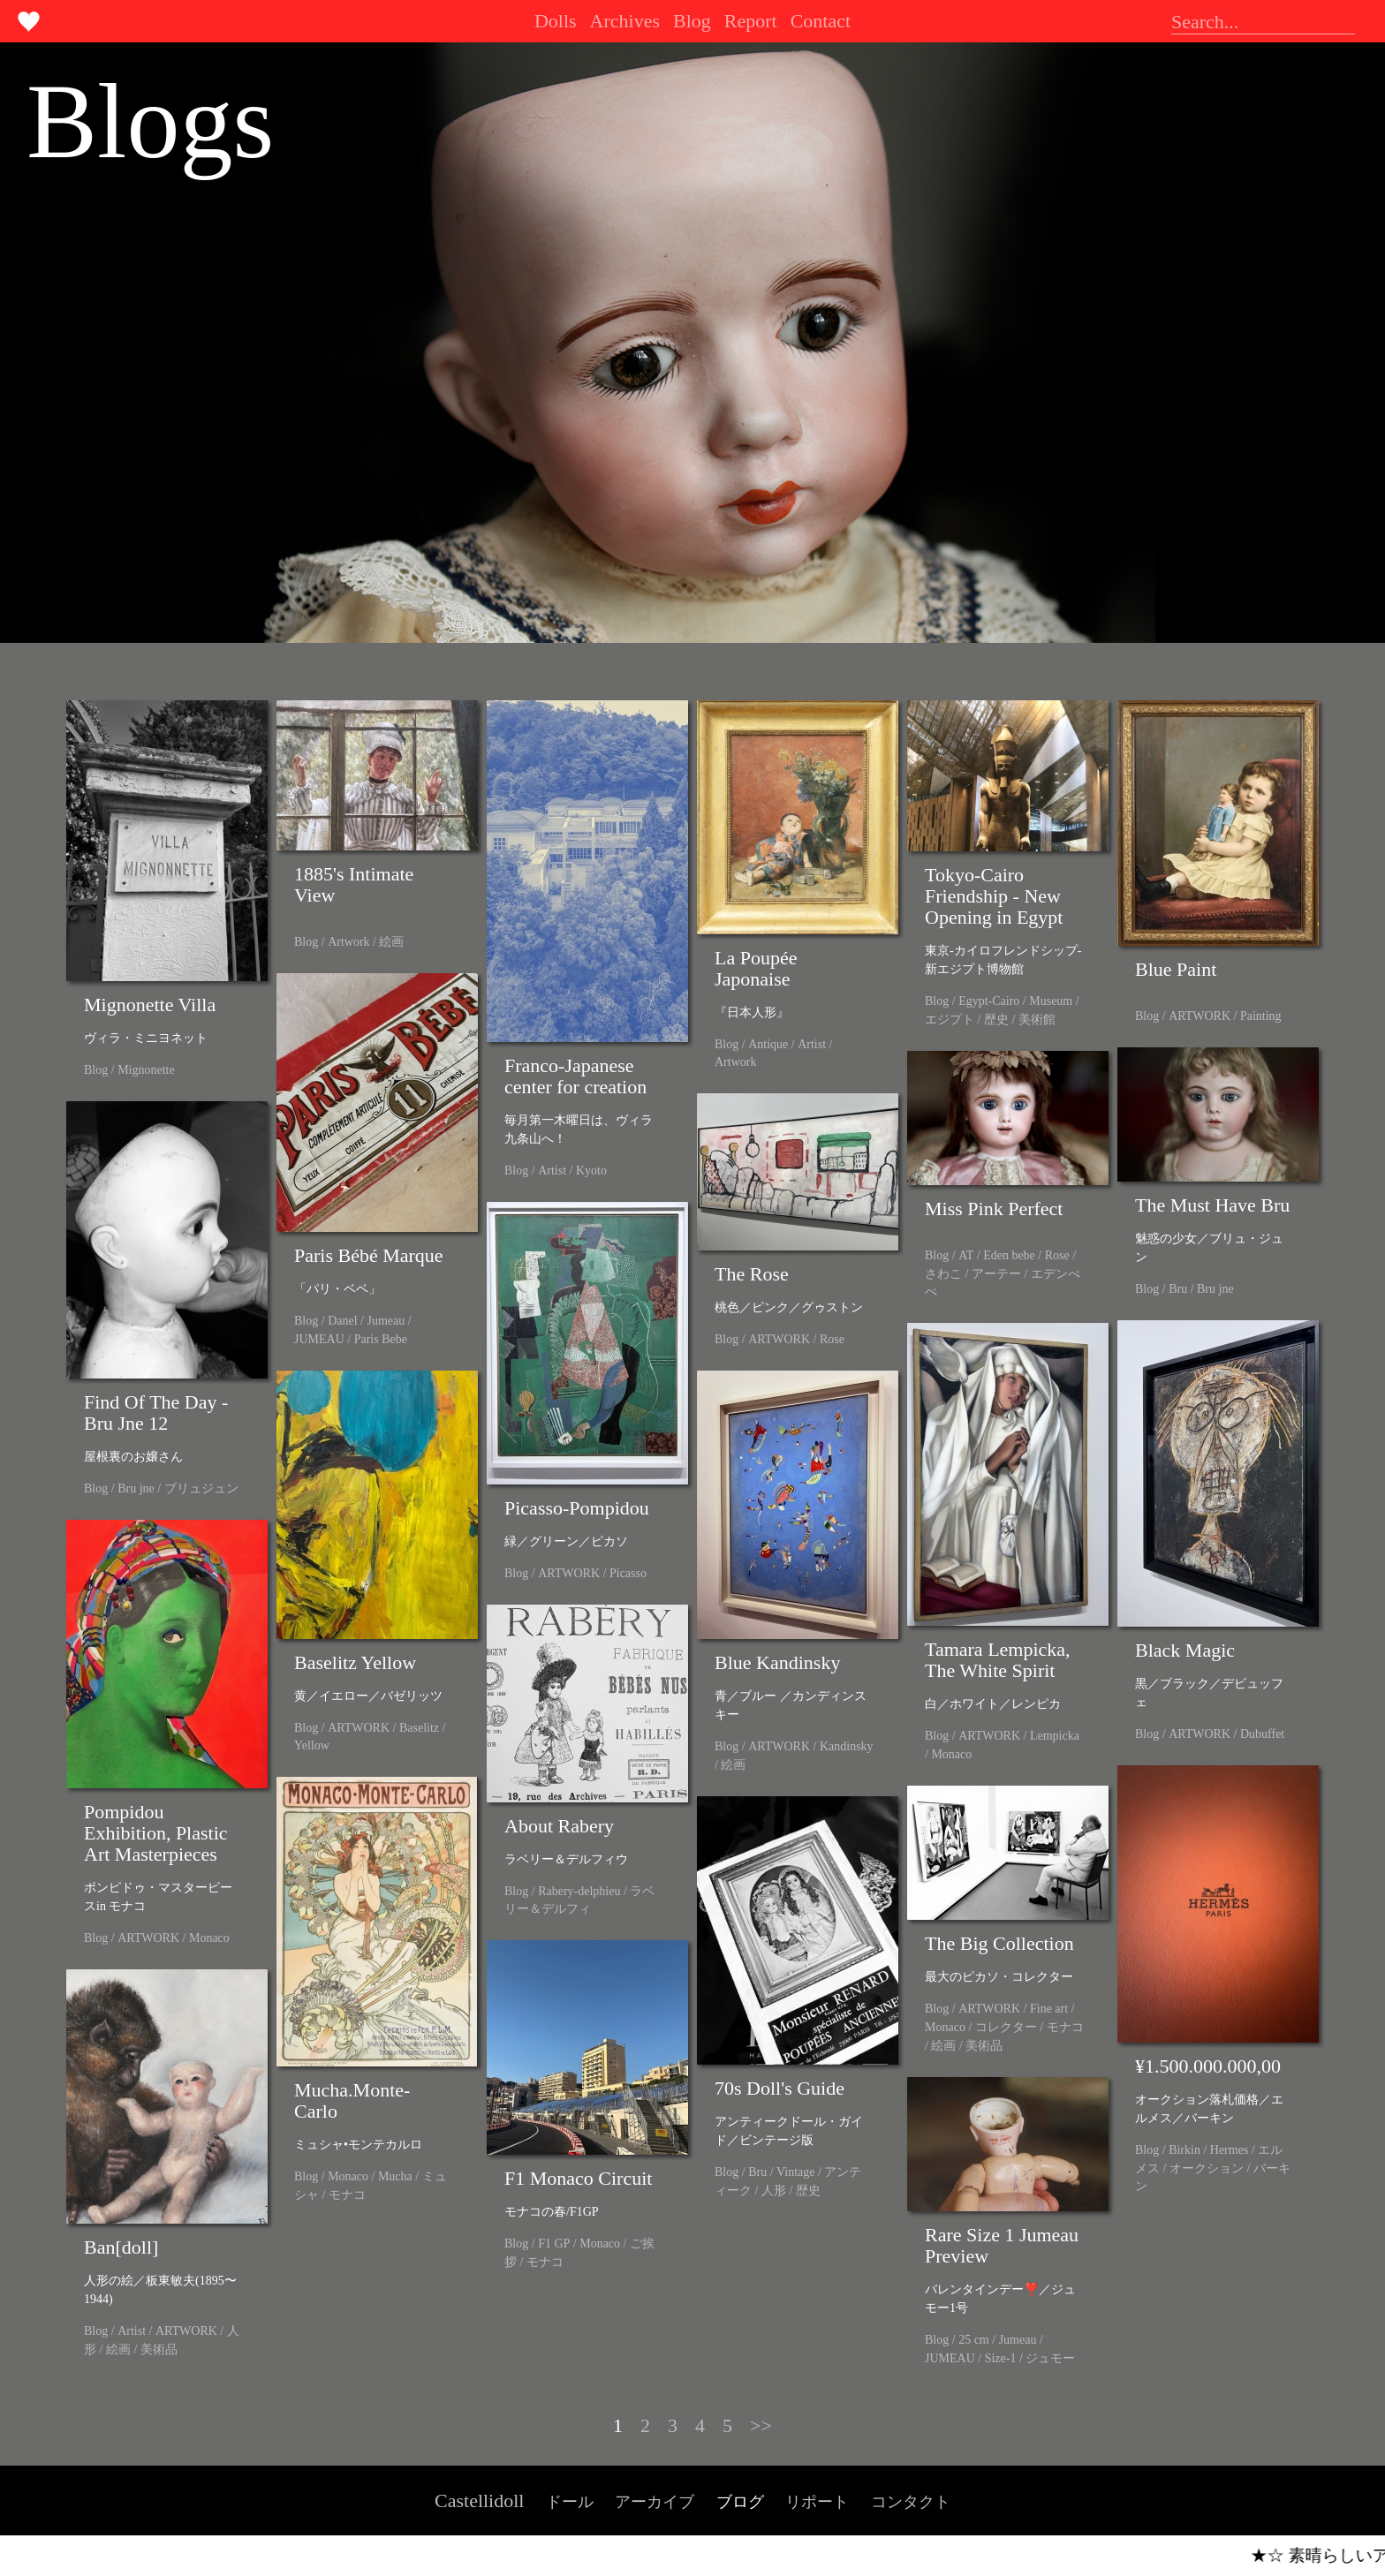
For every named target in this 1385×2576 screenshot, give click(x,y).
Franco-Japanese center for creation (575, 1076)
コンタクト (910, 2502)
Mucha (395, 2176)
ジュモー (1050, 2358)
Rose (1057, 1255)
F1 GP (554, 2243)
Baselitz (419, 1727)
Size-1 (1001, 2358)
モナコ (347, 2195)
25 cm (973, 2339)
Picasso (628, 1573)
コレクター (1006, 2027)
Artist (552, 1170)
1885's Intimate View (353, 884)
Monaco (951, 1754)
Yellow (311, 1745)
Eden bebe (1009, 1255)
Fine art (1049, 2008)
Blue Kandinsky (777, 1662)
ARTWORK (1199, 1016)
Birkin (1184, 2150)
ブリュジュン (201, 1488)
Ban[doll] (121, 2247)
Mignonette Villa (150, 1004)
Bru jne (1215, 1289)
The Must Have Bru (1212, 1205)
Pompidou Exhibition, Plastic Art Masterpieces (156, 1833)
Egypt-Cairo (988, 1001)
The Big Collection (999, 1943)
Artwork (348, 941)
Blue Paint (1175, 969)
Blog (692, 21)
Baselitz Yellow (355, 1662)
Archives (625, 21)
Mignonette (146, 1069)
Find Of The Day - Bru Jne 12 (156, 1412)
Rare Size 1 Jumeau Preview (1001, 2245)
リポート (817, 2502)
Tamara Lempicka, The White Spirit (998, 1659)
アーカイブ (654, 2502)
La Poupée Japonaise (756, 968)
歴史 (996, 1019)
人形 (773, 2190)
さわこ (943, 1273)
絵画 (391, 941)
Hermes (1229, 2150)
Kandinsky (847, 1746)
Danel (342, 1320)
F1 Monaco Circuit (578, 2178)
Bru (1178, 1289)
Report (750, 21)
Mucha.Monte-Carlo (352, 2100)
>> (761, 2425)
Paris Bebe (380, 1339)
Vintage (795, 2172)
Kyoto (591, 1170)
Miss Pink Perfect (994, 1208)
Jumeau (386, 1320)
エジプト (949, 1019)
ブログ (740, 2502)
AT (965, 1255)
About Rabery (559, 1826)
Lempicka (1054, 1735)
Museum (1050, 1001)
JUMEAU (319, 1339)
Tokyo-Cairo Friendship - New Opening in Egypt (994, 896)
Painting (1261, 1016)
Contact (821, 21)
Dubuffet (1262, 1734)
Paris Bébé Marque (368, 1255)
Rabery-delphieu (579, 1891)
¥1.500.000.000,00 (1208, 2066)
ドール (570, 2502)
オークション (1206, 2168)
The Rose (752, 1274)
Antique (768, 1044)
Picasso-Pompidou (576, 1508)
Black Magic (1185, 1650)
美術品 (984, 2045)
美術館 (1037, 1019)
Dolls (555, 21)
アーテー (996, 1273)
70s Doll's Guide (779, 2088)
